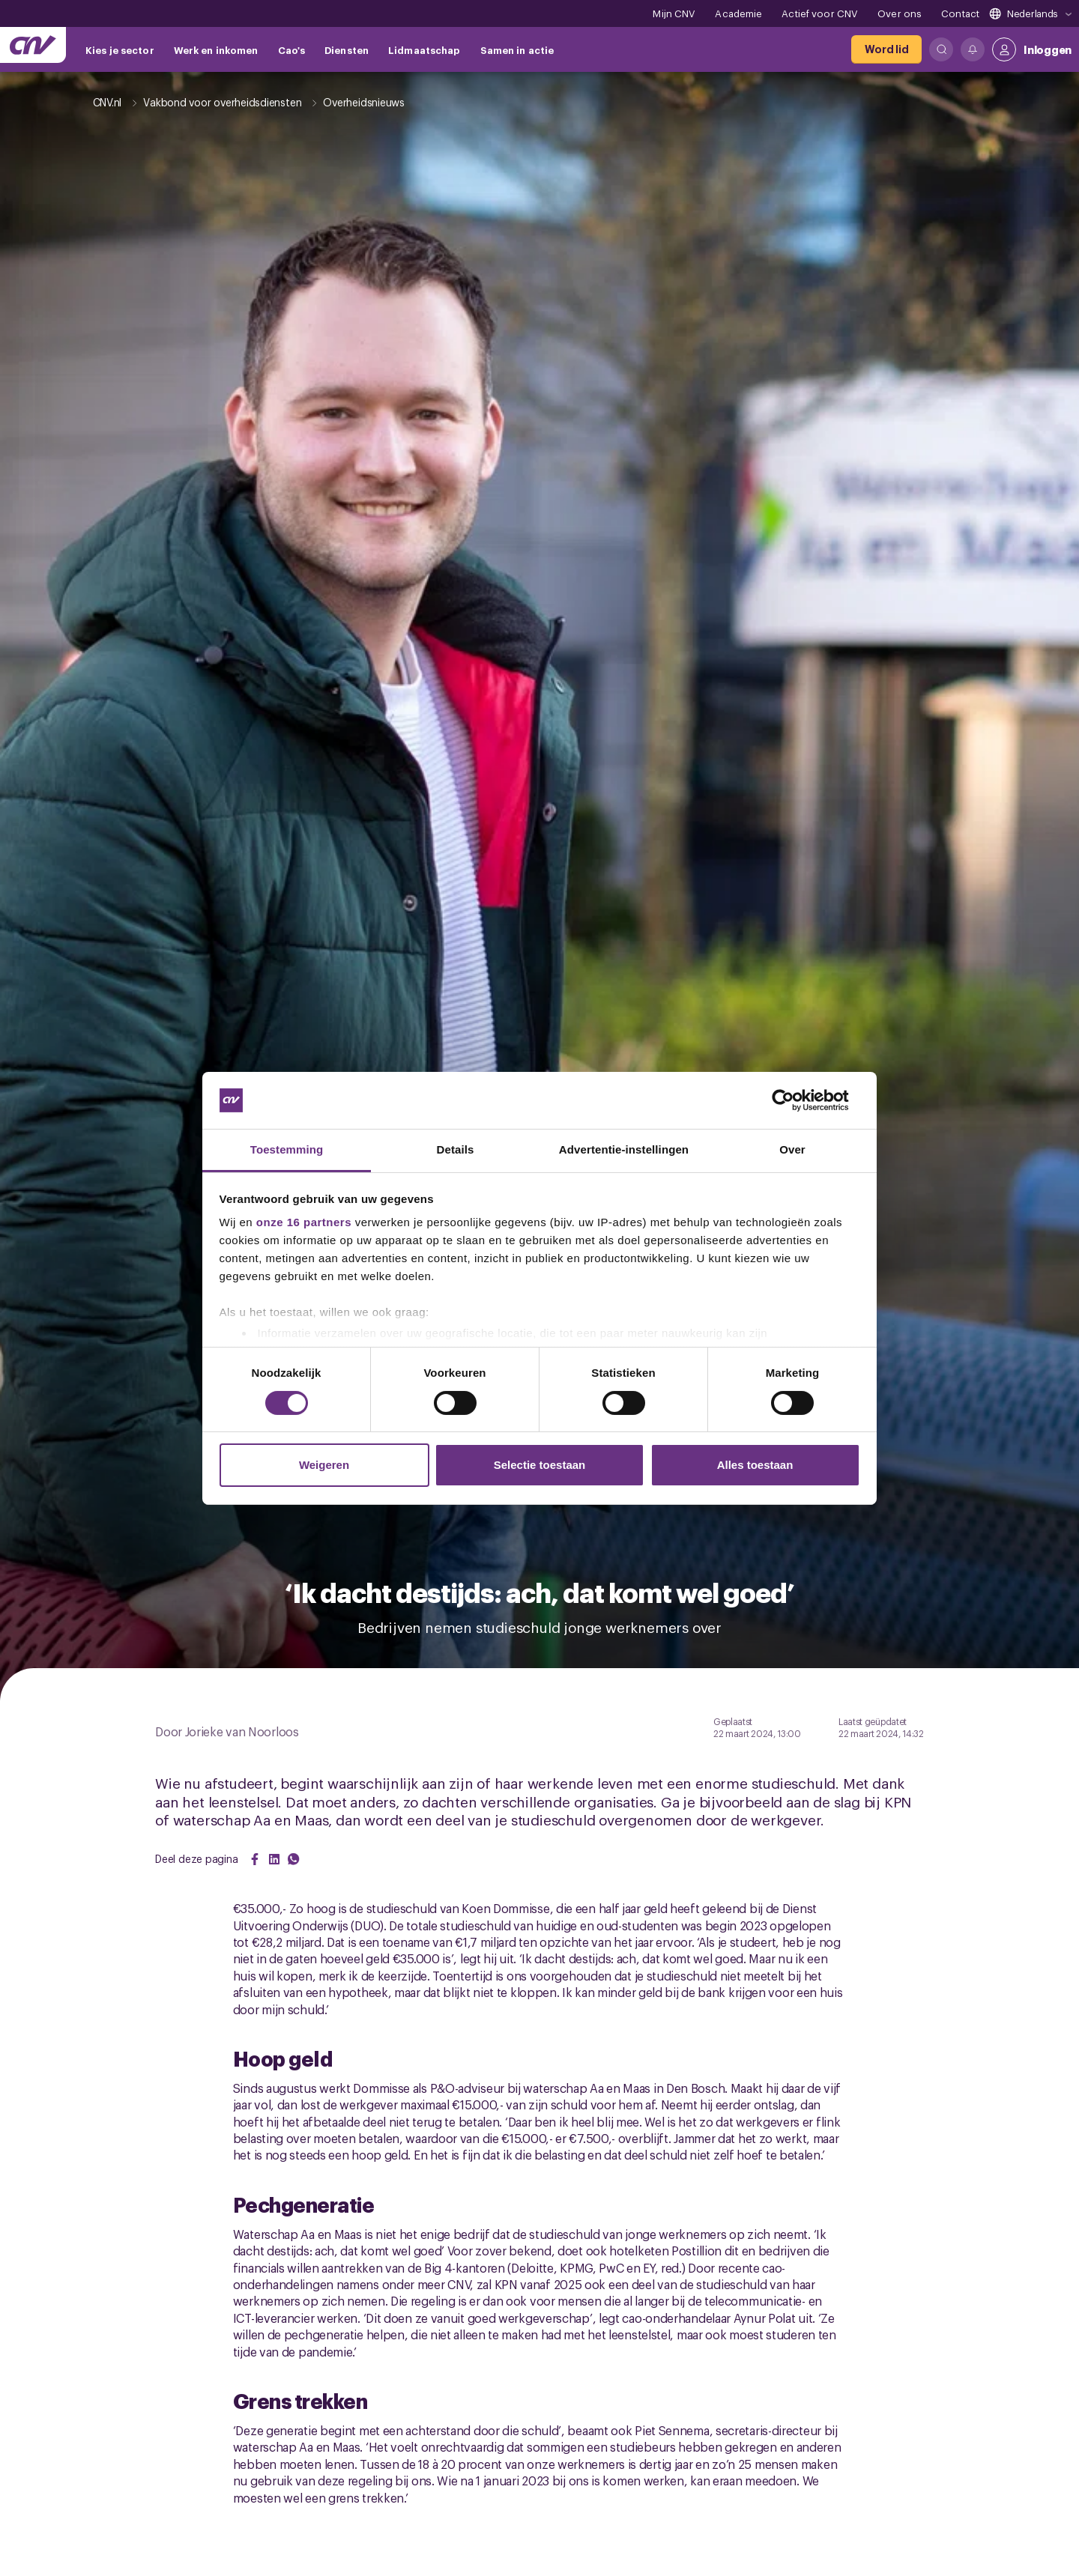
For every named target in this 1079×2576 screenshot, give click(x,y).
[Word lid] (886, 49)
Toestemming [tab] (287, 1149)
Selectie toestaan (540, 1464)
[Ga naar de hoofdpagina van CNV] (33, 45)
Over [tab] (792, 1149)
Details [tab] (455, 1149)
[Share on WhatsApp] (294, 1859)
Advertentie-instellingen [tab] (624, 1149)
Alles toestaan (755, 1464)
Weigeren (324, 1464)
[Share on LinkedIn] (274, 1859)
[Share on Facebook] (255, 1859)
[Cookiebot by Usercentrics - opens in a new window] (794, 1100)
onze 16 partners (303, 1222)
